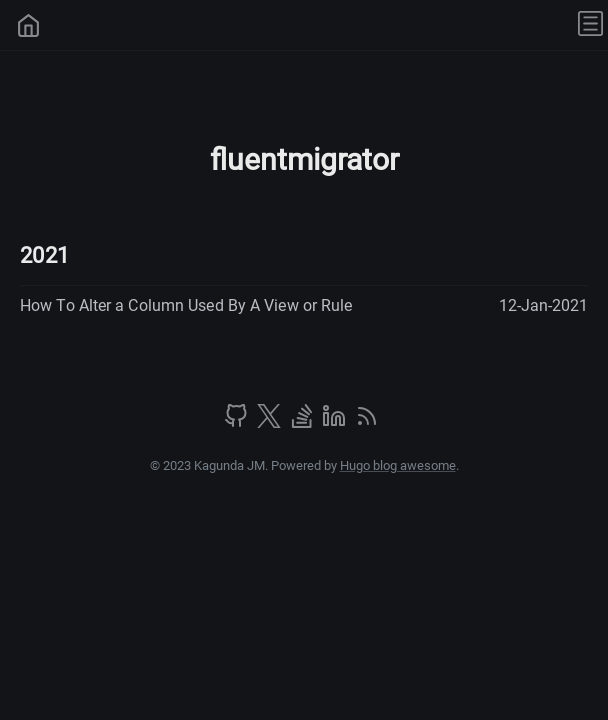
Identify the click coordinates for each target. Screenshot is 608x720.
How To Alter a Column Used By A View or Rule (186, 305)
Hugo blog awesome (398, 465)
